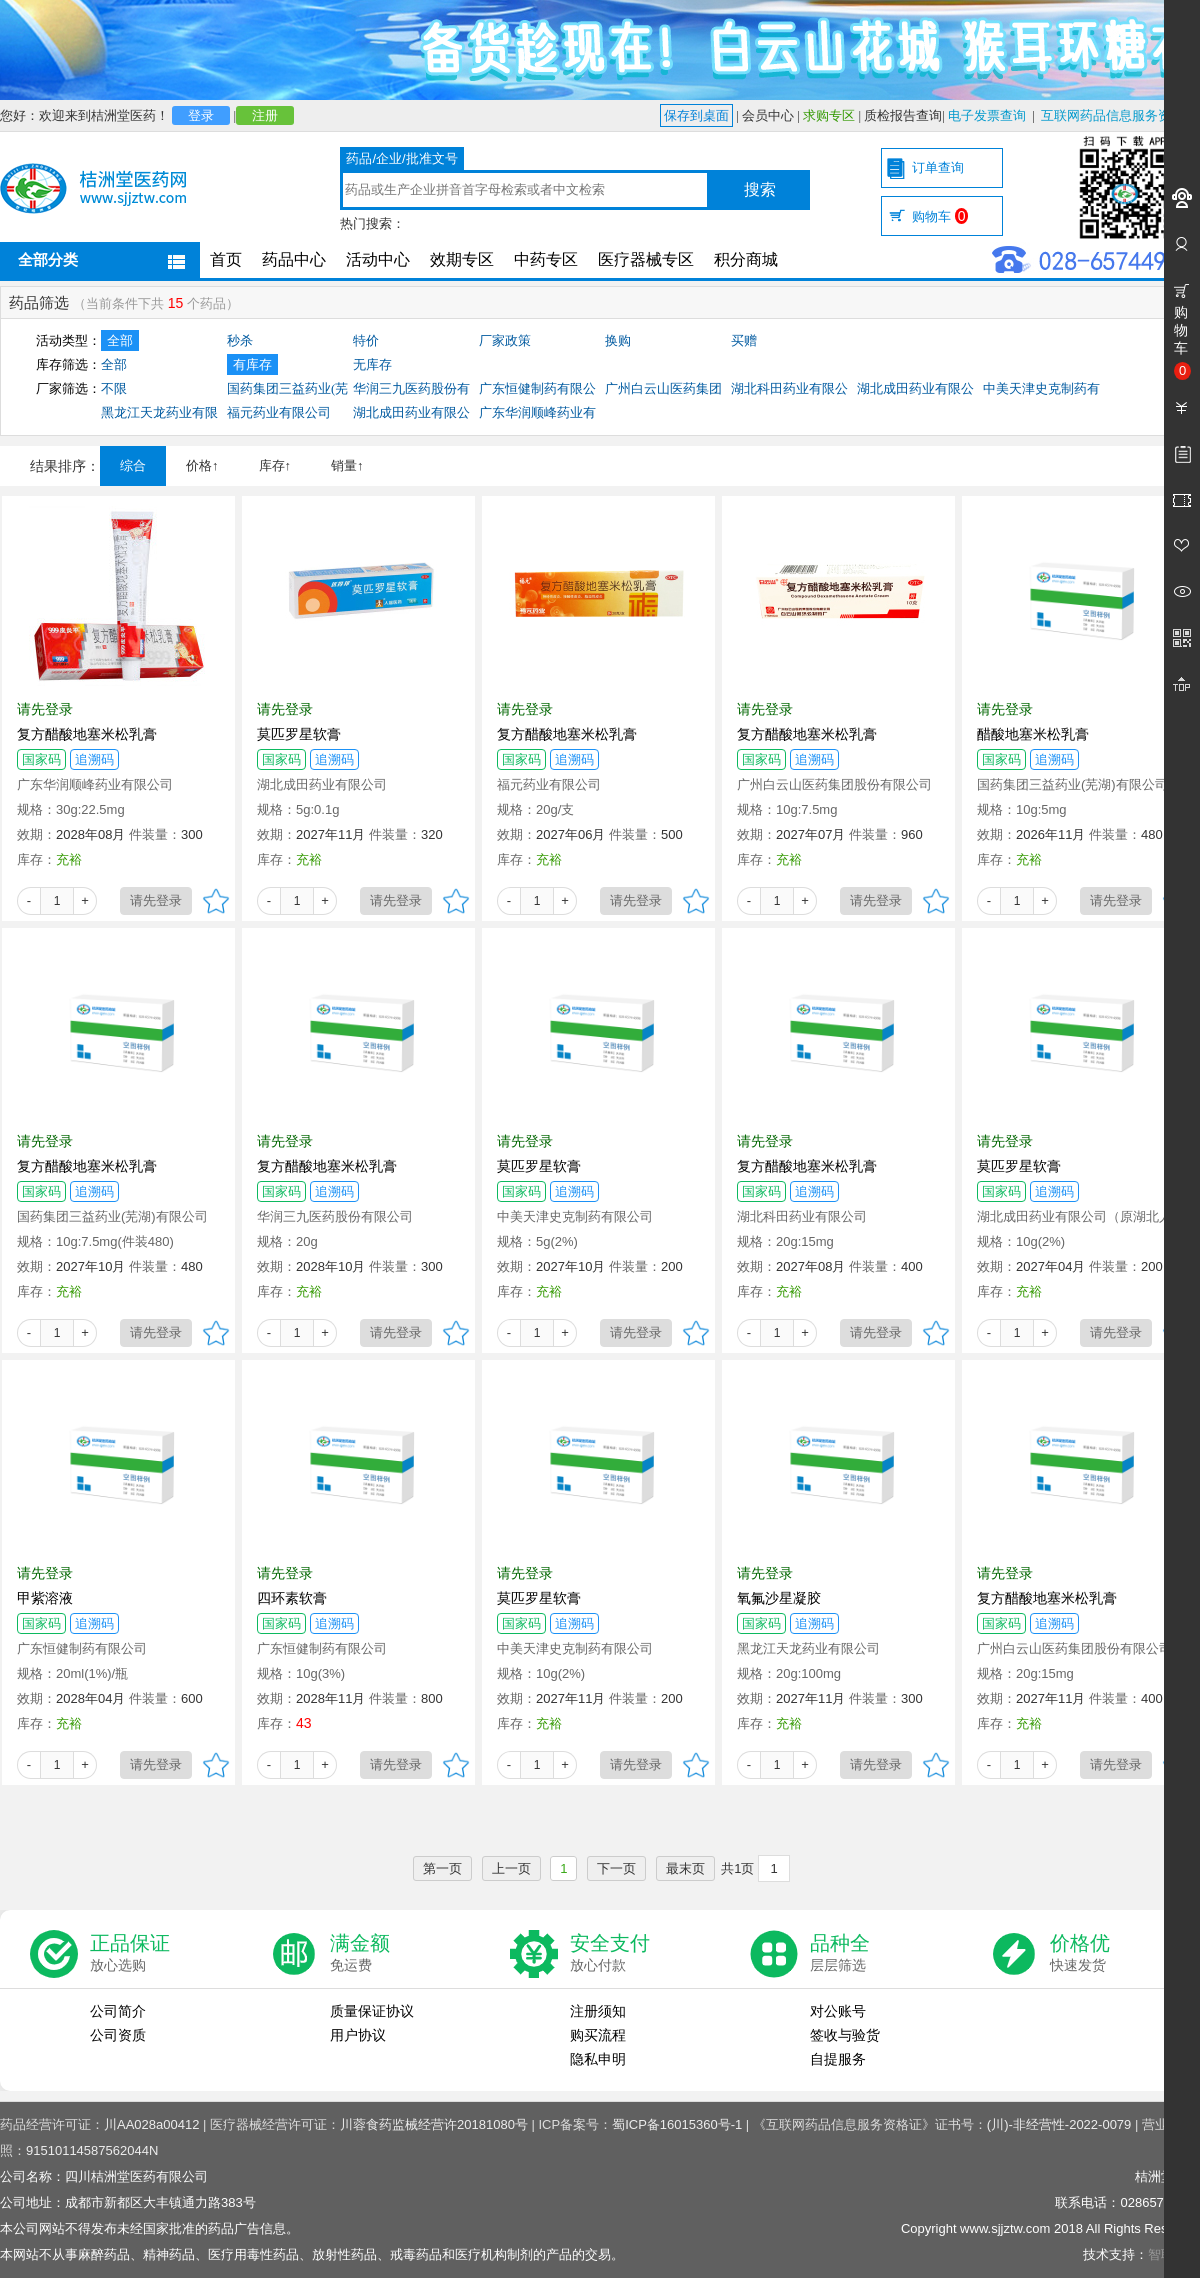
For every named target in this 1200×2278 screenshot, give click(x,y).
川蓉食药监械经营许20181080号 (434, 2124)
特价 (366, 340)
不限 (114, 388)
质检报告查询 (903, 115)
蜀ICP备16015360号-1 (677, 2124)
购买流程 (598, 2035)
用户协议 (358, 2035)
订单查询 (938, 167)
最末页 (685, 1868)
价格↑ (202, 465)
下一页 (616, 1868)
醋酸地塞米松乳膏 (1033, 734)
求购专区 (829, 115)
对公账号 (838, 2011)
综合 (133, 465)
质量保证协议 (372, 2011)
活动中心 (378, 259)
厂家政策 (505, 340)
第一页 (442, 1868)
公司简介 (118, 2011)
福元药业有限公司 (279, 412)
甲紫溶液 (45, 1598)
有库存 (252, 364)
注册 (265, 115)
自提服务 (838, 2059)
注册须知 (598, 2011)
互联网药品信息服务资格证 (1119, 115)
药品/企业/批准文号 (401, 158)
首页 (226, 259)
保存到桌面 (696, 115)
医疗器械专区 (646, 259)
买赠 (744, 340)
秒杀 (240, 340)
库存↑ (275, 465)
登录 (201, 115)
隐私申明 (598, 2059)
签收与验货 (845, 2035)
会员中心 (768, 115)
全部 (120, 340)
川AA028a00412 (151, 2124)
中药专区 (546, 259)
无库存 (372, 364)
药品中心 (294, 259)
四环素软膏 (292, 1598)
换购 (618, 340)
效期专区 (462, 259)
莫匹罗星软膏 (299, 734)
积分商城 (746, 259)
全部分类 (48, 259)
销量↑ (347, 465)
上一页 (511, 1868)
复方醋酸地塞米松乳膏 (87, 734)
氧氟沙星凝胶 (779, 1598)
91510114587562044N (92, 2150)
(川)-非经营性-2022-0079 (1059, 2124)
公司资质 (118, 2035)
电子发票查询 (987, 115)
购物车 (940, 216)
